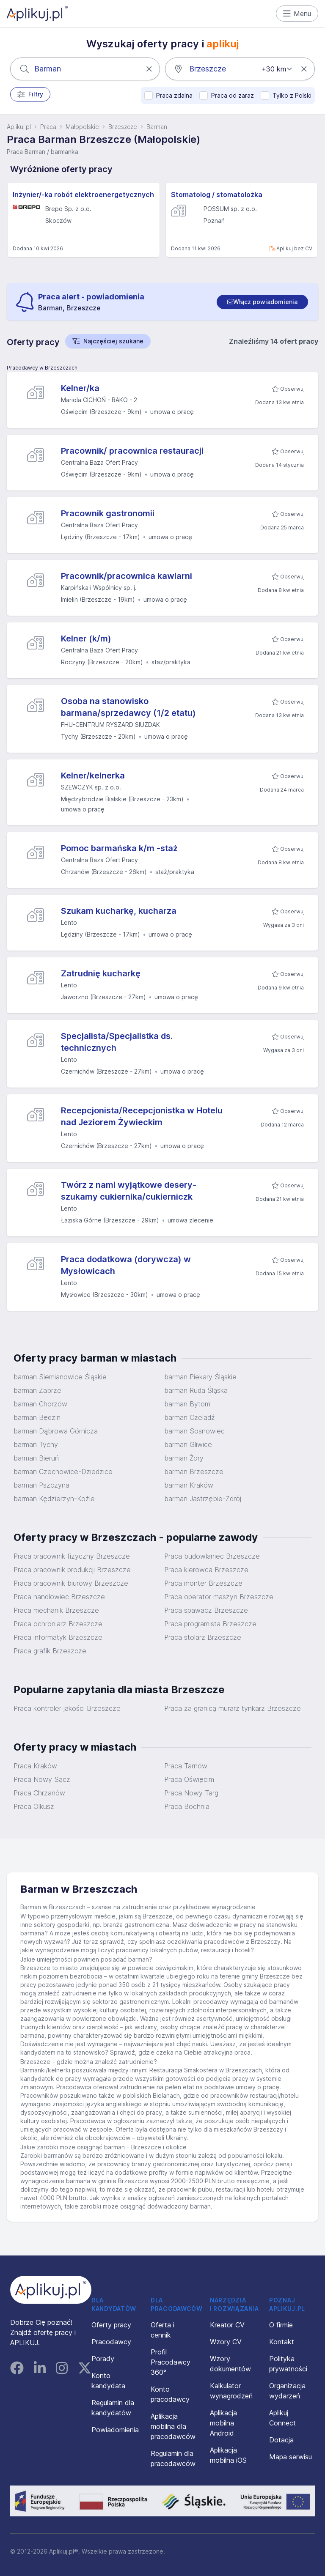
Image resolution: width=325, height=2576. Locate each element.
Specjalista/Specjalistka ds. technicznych (117, 1042)
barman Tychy (36, 1444)
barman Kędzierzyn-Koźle (54, 1498)
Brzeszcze (122, 126)
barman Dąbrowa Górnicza (56, 1431)
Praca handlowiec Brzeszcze (59, 1596)
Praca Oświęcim (189, 1779)
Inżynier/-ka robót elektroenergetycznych (83, 194)
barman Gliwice (188, 1444)
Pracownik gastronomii (107, 513)
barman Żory (184, 1458)
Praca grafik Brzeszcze (50, 1651)
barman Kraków (188, 1485)
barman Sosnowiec (194, 1431)
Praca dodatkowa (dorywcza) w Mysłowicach (126, 1265)
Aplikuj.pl (19, 126)
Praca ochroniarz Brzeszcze (58, 1624)
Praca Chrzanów (39, 1793)
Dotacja (281, 2440)
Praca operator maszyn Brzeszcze (218, 1596)
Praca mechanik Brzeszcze (56, 1610)
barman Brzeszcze (193, 1471)
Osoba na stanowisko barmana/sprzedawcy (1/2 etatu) (128, 707)
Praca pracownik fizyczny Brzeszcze (72, 1556)
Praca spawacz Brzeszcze (206, 1610)
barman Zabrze (37, 1390)
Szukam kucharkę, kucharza (118, 911)
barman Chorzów (40, 1404)
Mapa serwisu (290, 2457)
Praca (48, 126)
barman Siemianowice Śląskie (60, 1377)
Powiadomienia (115, 2429)
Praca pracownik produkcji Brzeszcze (72, 1569)
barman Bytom (187, 1404)
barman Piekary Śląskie (200, 1377)
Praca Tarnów (185, 1766)
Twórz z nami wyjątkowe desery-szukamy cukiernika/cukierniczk (128, 1191)
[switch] (262, 302)
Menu (297, 13)
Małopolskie (82, 126)
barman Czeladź (189, 1417)
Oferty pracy (111, 2325)
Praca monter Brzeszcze (203, 1583)
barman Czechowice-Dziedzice (63, 1471)
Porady (102, 2358)
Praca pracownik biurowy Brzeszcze (71, 1583)
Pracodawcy (111, 2342)
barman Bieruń (36, 1458)
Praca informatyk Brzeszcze (58, 1637)
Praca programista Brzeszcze (210, 1624)
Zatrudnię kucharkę (100, 973)
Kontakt (281, 2342)
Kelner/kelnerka (93, 775)
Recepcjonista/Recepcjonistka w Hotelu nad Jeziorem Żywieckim (142, 1116)
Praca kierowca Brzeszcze (206, 1569)
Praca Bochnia (186, 1806)
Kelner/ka (80, 388)
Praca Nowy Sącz (42, 1779)
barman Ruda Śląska (196, 1390)
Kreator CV (227, 2325)
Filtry (30, 94)
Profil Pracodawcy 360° (170, 2362)
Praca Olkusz (34, 1806)
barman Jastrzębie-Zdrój (202, 1498)
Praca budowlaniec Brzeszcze (212, 1556)
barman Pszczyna (41, 1485)
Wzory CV (226, 2342)
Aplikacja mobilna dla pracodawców (173, 2426)
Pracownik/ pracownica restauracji (132, 451)
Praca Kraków (35, 1766)
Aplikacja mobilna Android (223, 2423)
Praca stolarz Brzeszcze (202, 1637)
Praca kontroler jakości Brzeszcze (67, 1708)
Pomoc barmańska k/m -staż (119, 848)
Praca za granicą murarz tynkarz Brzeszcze (232, 1708)
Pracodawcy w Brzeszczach (42, 367)
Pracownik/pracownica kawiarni (126, 576)
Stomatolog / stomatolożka (216, 194)
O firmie (281, 2325)
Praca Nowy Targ (191, 1793)
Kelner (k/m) (86, 638)
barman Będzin (37, 1417)
